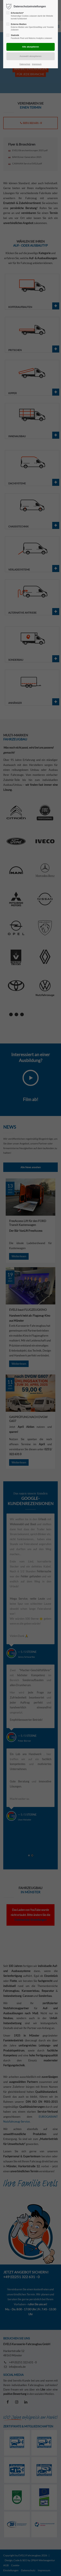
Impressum (36, 64)
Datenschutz (25, 64)
